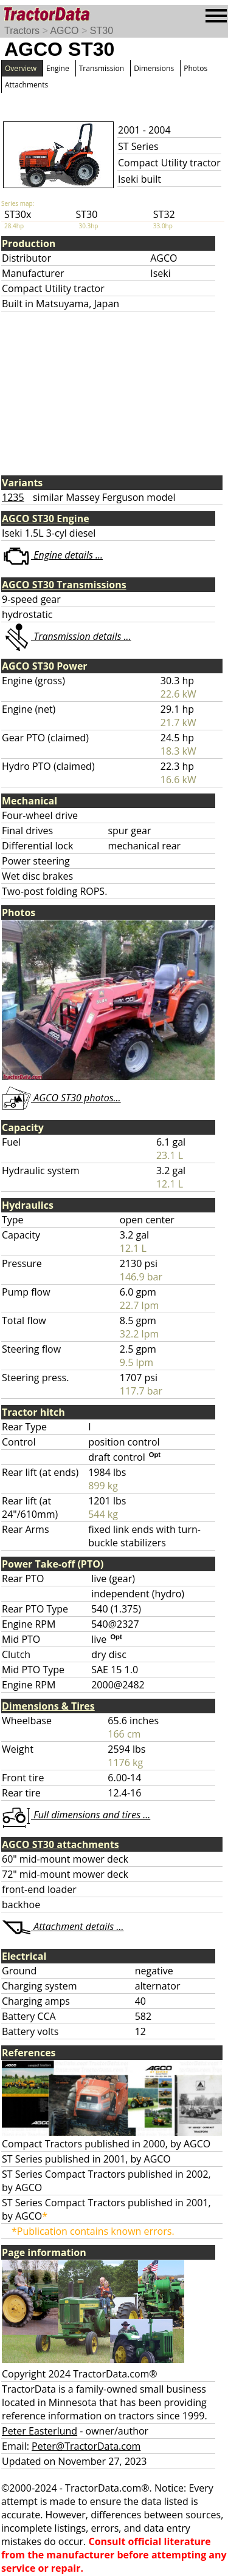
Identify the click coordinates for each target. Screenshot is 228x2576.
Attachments (26, 85)
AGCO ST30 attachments (60, 1844)
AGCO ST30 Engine (45, 518)
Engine (57, 68)
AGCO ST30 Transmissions (64, 584)
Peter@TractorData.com (86, 2446)
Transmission (101, 68)
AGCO (64, 30)
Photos (195, 68)
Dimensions (154, 68)
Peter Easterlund (39, 2431)
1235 (13, 497)
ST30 (101, 30)
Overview (20, 68)
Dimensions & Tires (48, 1706)
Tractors (22, 30)
